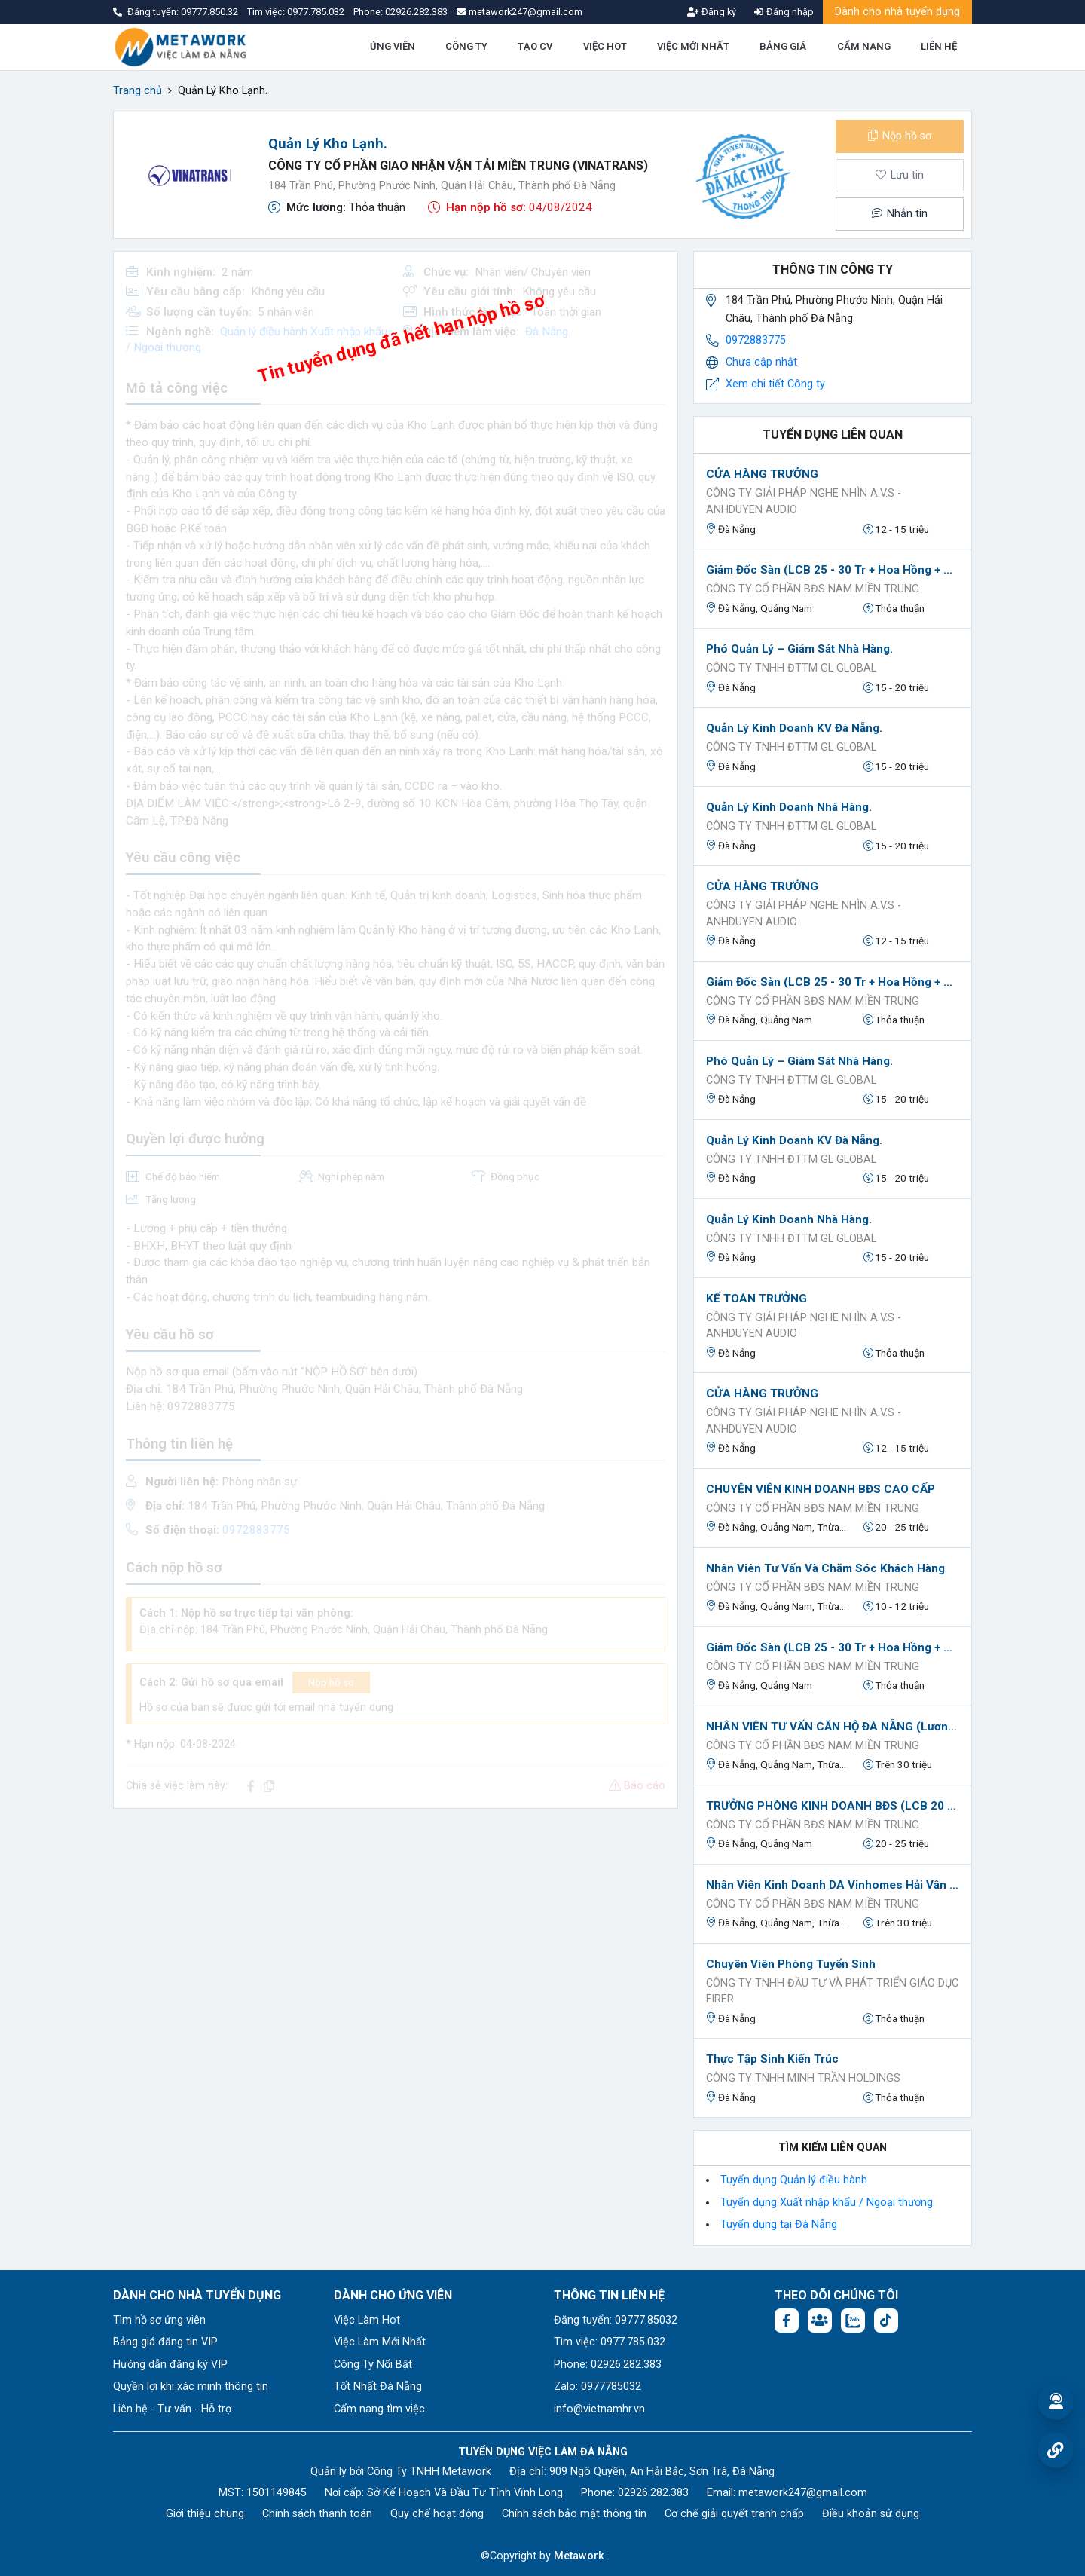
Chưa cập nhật (761, 362)
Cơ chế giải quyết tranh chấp (734, 2513)
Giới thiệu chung (205, 2513)
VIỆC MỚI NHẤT (693, 46)
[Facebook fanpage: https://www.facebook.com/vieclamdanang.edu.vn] (787, 2320)
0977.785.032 (317, 11)
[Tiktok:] (886, 2320)
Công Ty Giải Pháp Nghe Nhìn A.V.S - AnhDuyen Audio (803, 501)
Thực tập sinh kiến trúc (772, 2059)
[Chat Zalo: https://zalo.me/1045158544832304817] (853, 2320)
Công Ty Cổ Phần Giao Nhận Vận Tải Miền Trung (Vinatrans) (458, 165)
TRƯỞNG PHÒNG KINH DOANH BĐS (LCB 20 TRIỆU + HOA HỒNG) (832, 1806)
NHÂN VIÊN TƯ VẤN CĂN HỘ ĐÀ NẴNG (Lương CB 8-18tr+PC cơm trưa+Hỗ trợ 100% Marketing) (832, 1726)
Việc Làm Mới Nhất (380, 2342)
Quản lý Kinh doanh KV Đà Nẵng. (794, 728)
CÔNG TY (466, 46)
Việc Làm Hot (367, 2320)
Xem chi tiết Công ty (775, 384)
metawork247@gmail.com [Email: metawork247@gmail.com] (802, 2492)
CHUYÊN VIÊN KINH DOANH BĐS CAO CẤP (820, 1489)
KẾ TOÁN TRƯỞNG (756, 1298)
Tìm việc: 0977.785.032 (609, 2342)
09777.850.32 (210, 11)
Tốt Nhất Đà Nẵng (378, 2386)
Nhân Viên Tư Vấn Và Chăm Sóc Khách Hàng (825, 1568)
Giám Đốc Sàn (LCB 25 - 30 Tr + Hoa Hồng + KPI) (832, 570)
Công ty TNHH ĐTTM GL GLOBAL (791, 668)
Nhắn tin (900, 213)
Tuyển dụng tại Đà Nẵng (778, 2224)
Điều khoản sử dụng (870, 2513)
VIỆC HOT (605, 46)
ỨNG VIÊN (392, 46)
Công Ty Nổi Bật (373, 2364)
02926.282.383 (416, 11)
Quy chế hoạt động (437, 2513)
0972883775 (756, 340)
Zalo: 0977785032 (597, 2386)
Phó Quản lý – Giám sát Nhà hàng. (799, 649)
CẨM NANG (864, 46)
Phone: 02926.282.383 (608, 2364)
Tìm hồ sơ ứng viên (159, 2320)
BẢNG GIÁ (783, 46)
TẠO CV (535, 46)
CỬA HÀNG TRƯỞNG (762, 474)
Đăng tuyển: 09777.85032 (615, 2320)
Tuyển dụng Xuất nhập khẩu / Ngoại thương (826, 2202)
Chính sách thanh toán (317, 2513)
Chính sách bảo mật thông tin (574, 2513)
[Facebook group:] (820, 2320)
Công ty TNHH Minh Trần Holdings (803, 2078)
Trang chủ (137, 90)
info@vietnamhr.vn (599, 2409)
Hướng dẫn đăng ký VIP (170, 2364)
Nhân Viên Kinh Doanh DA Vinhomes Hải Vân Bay (832, 1885)
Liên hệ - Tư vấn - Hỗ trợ (172, 2409)
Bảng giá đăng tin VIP (165, 2342)
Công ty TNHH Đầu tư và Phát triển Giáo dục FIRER (832, 1991)
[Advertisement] (395, 1926)
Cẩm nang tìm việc (379, 2409)
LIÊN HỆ (939, 46)
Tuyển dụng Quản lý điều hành (793, 2180)
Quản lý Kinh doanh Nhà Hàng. (789, 807)
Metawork (579, 2556)
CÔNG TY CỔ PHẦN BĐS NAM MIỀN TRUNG (812, 589)
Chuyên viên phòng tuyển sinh (791, 1964)
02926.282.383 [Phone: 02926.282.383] (653, 2492)
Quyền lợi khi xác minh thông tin (190, 2386)
